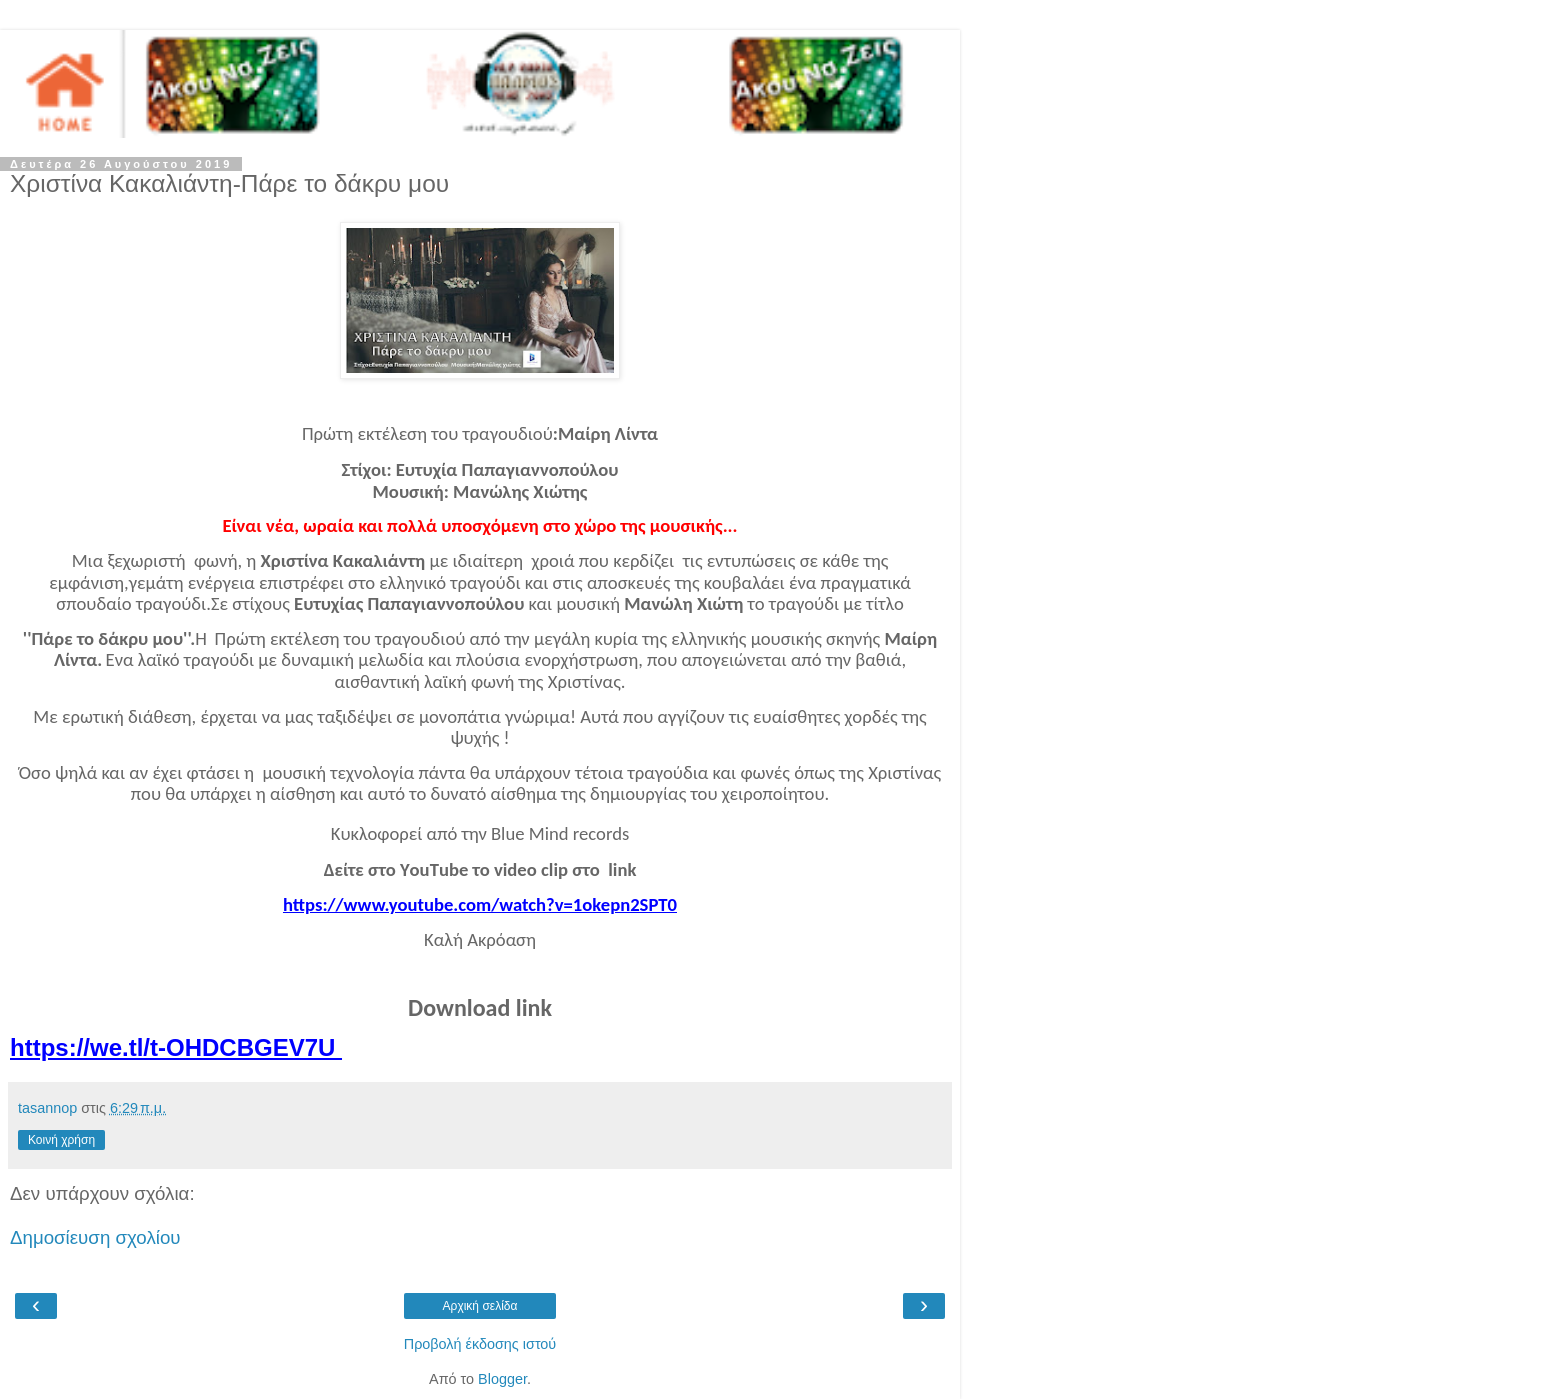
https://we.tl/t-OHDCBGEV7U (176, 1047)
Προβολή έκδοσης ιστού (480, 1344)
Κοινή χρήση (61, 1140)
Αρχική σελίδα (480, 1306)
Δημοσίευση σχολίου (95, 1237)
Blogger (502, 1379)
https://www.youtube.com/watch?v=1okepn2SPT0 (480, 904)
